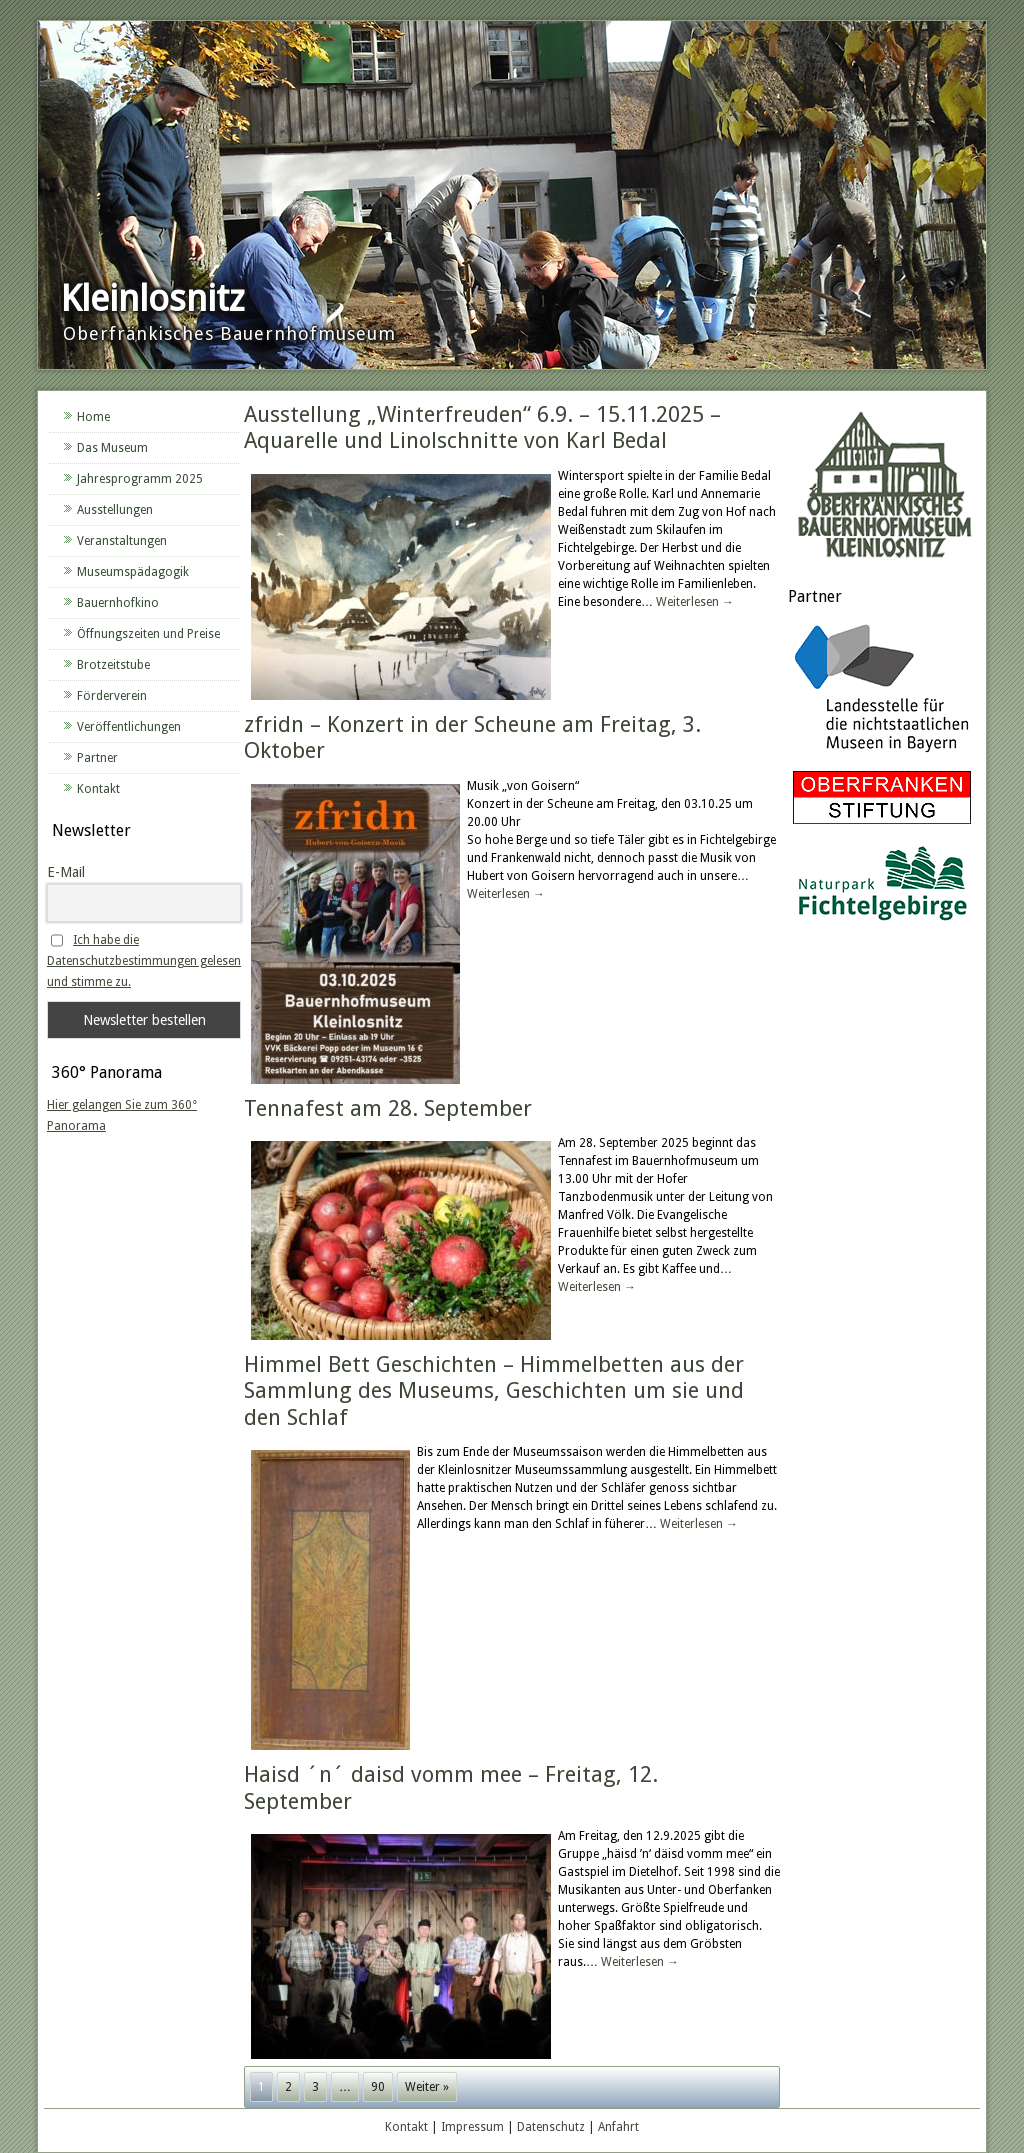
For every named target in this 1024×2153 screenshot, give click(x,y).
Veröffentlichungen (129, 727)
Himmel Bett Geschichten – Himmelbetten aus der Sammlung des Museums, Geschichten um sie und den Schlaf (494, 1391)
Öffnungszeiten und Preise (148, 634)
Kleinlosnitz (152, 298)
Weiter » (427, 2087)
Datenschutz (551, 2127)
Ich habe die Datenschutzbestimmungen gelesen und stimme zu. (144, 961)
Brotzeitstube (113, 665)
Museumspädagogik (133, 572)
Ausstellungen (115, 510)
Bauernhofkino (118, 603)
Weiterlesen (695, 602)
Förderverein (112, 696)
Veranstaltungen (122, 541)
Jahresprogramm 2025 (140, 479)
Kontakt (98, 789)
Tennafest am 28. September (388, 1108)
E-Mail (66, 872)
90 (378, 2087)
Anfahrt (618, 2127)
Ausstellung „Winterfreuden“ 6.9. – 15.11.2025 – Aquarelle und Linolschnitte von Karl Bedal (482, 427)
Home (93, 417)
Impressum (472, 2127)
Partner (97, 758)
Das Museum (112, 448)
